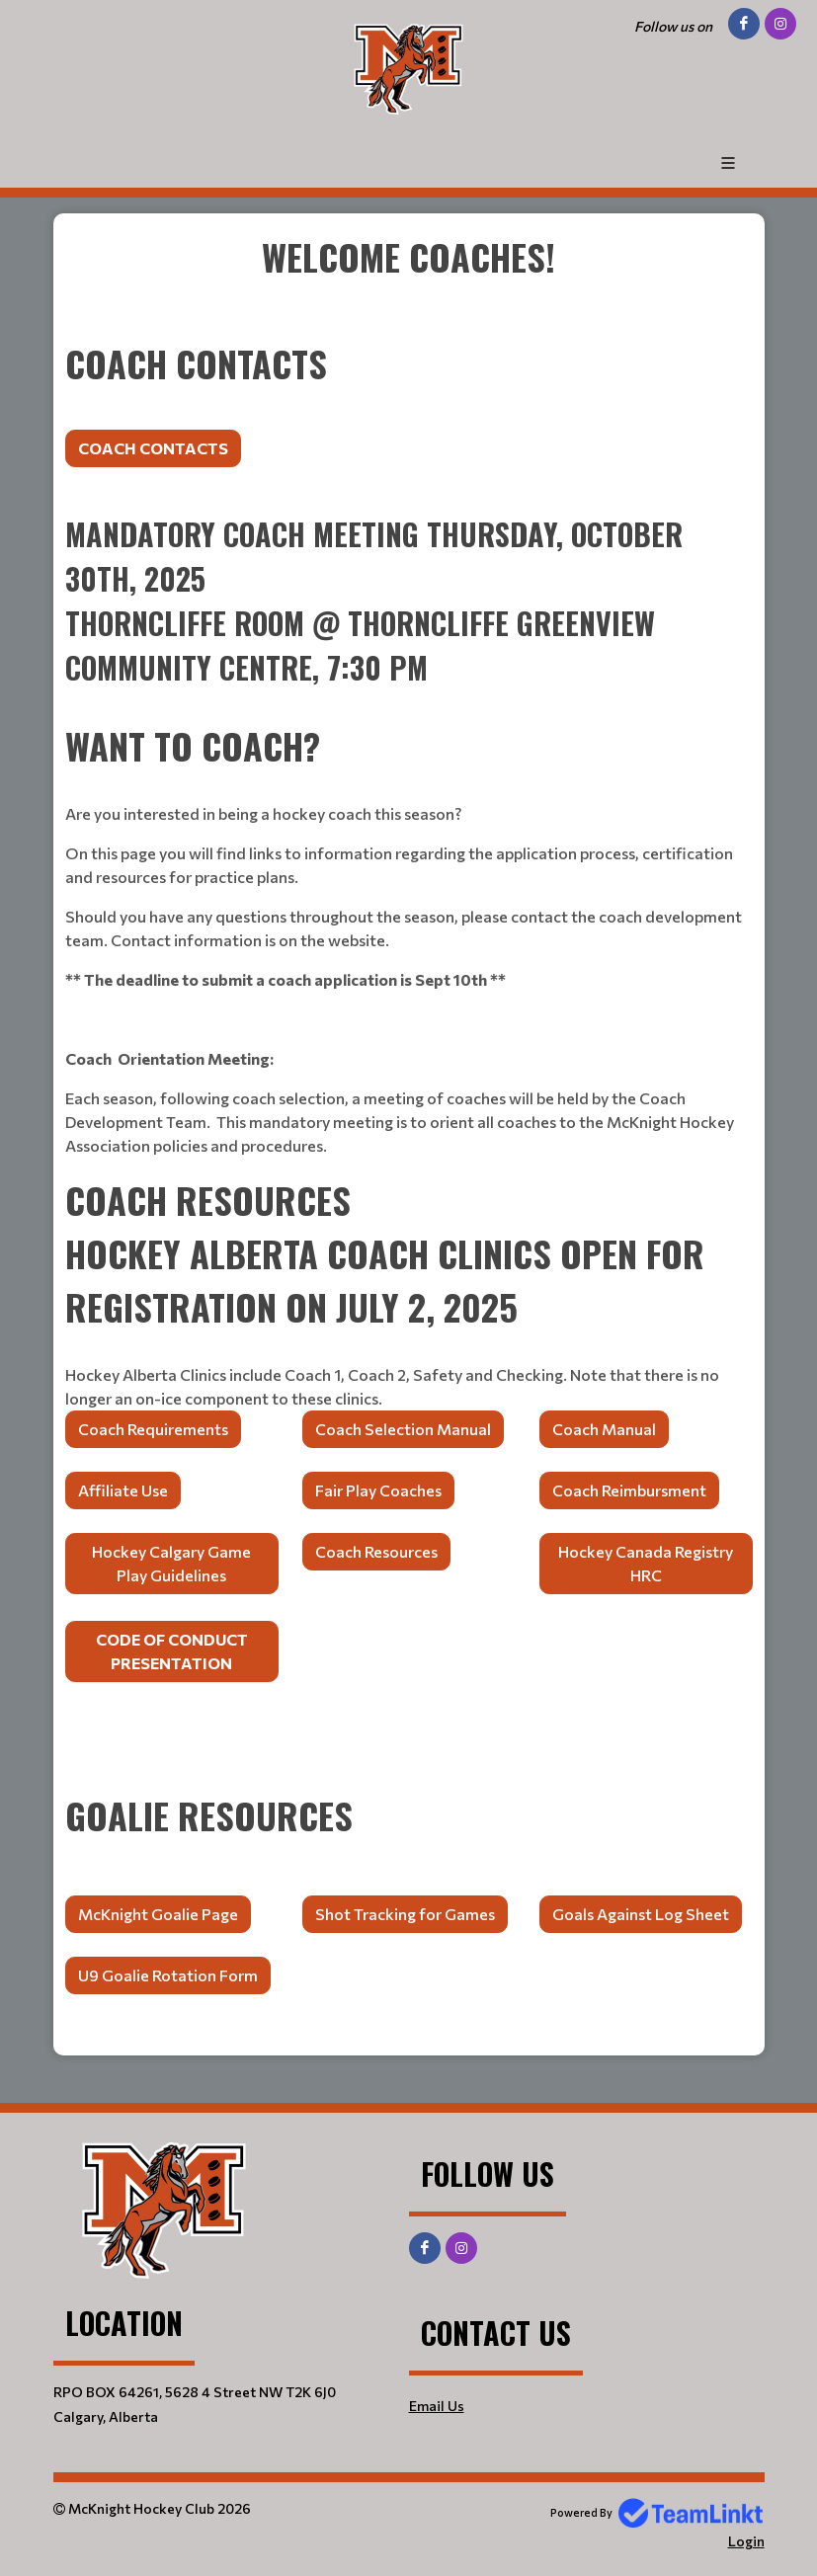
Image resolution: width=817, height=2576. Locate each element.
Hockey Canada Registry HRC (645, 1563)
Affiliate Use (123, 1490)
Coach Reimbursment (629, 1490)
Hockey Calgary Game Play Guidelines (171, 1563)
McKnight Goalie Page (158, 1913)
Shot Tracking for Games (405, 1913)
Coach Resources (376, 1551)
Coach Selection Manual (403, 1428)
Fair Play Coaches (378, 1490)
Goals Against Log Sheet (640, 1913)
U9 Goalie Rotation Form (168, 1975)
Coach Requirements (153, 1428)
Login (746, 2541)
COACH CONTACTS (153, 448)
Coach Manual (604, 1428)
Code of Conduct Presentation (172, 1651)
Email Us (436, 2405)
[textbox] (409, 283)
